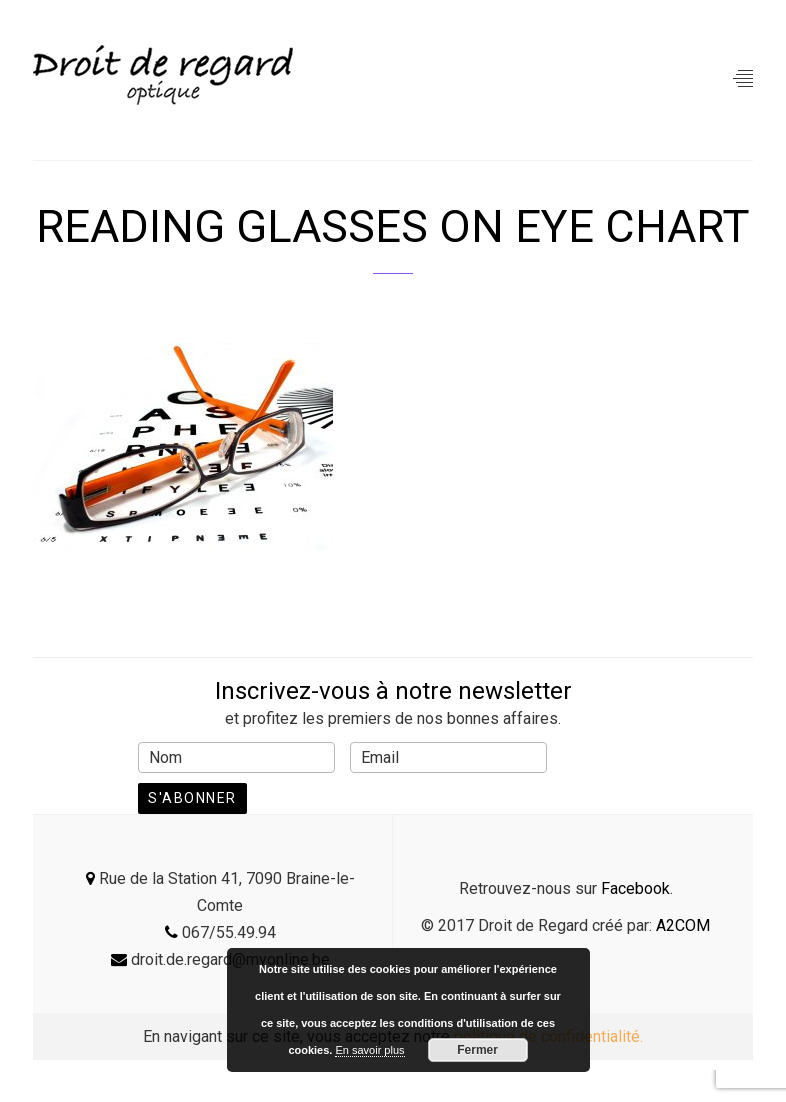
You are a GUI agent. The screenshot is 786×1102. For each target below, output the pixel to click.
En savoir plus (369, 1050)
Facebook (635, 888)
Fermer (477, 1050)
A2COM (683, 925)
